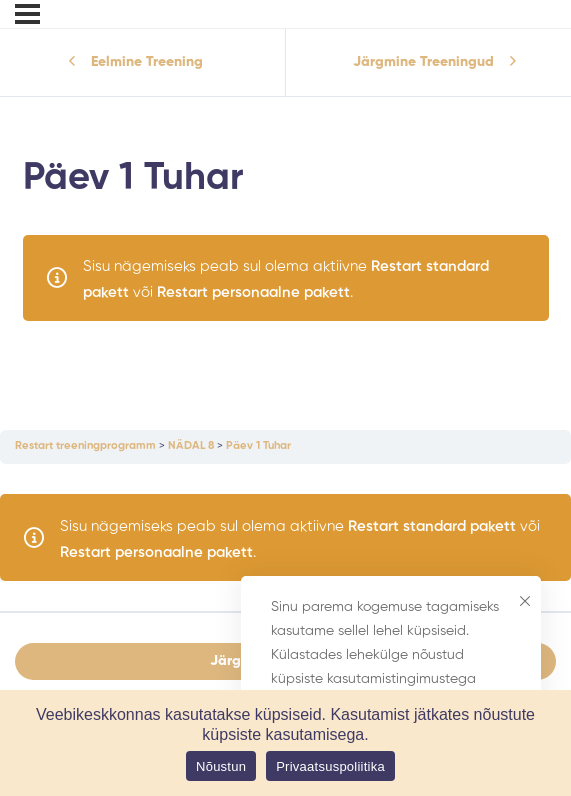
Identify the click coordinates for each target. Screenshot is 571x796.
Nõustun (221, 766)
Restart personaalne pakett (253, 292)
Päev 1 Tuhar (258, 446)
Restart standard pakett (432, 526)
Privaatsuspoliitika (330, 766)
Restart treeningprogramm (85, 446)
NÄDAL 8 (191, 446)
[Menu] (27, 14)
